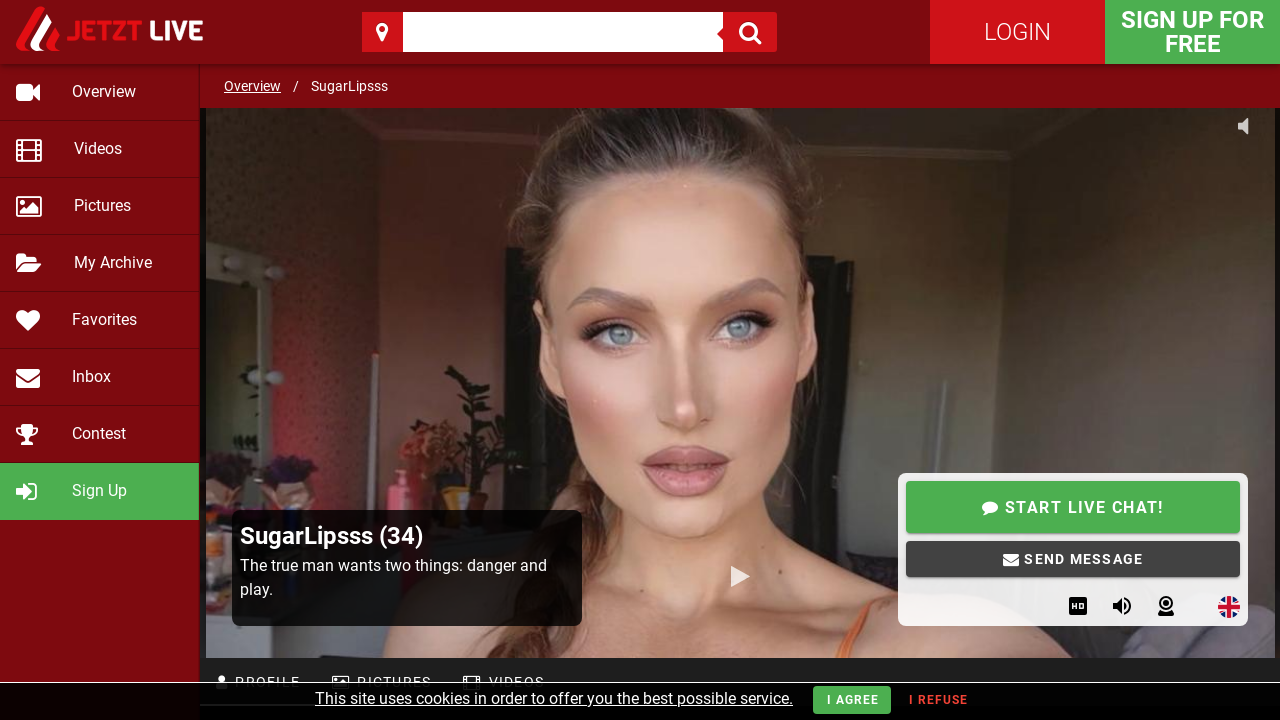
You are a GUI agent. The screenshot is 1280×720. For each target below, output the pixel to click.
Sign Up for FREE (1192, 32)
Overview (252, 86)
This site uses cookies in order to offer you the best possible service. (554, 698)
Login (1017, 32)
